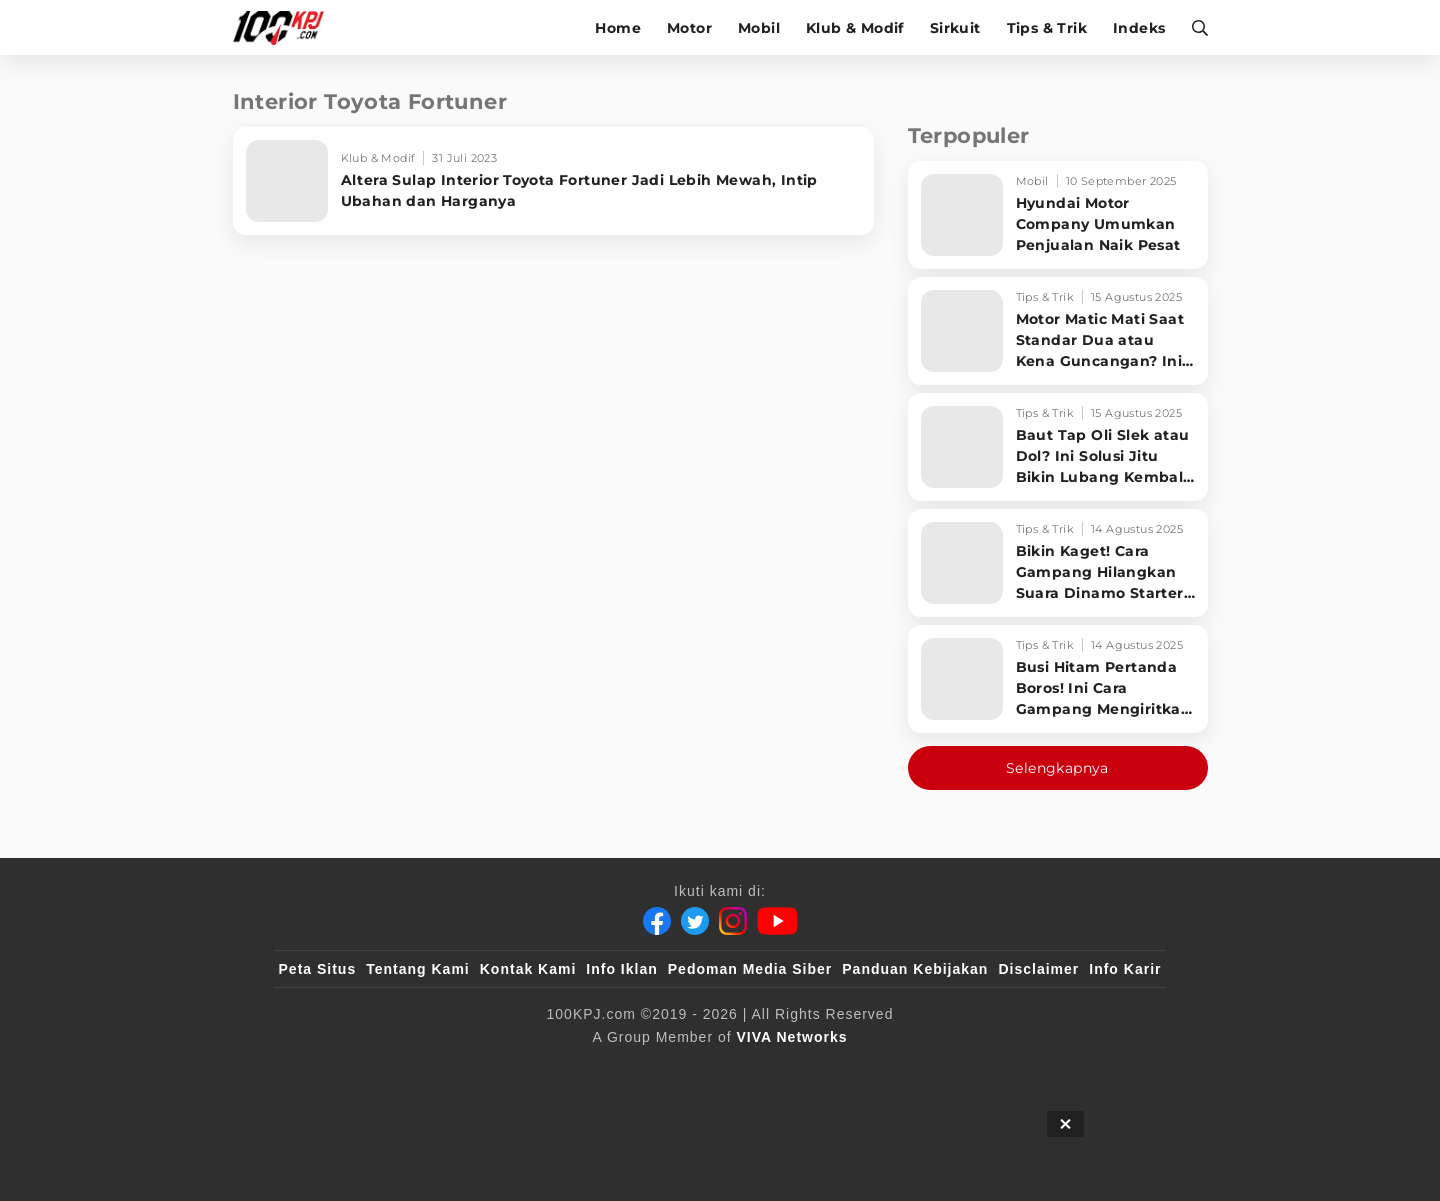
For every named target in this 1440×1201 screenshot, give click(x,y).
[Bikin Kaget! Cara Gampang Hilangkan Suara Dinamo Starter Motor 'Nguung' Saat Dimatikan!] (1058, 563)
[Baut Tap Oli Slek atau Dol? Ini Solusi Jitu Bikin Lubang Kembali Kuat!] (1058, 447)
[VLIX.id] (601, 1070)
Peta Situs (318, 969)
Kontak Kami (528, 969)
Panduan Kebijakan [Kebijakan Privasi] (915, 969)
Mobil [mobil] (759, 28)
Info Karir (1125, 969)
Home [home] (618, 28)
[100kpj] (427, 1070)
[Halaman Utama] (285, 27)
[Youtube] (777, 921)
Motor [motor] (689, 28)
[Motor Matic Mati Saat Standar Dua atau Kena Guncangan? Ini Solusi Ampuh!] (1058, 331)
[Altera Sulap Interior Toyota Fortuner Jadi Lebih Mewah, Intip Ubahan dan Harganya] (553, 181)
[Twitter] (695, 921)
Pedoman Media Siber (750, 969)
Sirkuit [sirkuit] (955, 28)
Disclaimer (1038, 969)
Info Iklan (621, 969)
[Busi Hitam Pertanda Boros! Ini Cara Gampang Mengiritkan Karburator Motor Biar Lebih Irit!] (1058, 679)
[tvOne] (759, 1070)
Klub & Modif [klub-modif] (855, 28)
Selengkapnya (1057, 768)
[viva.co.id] (332, 1070)
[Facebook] (657, 921)
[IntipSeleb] (1010, 1070)
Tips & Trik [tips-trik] (1047, 28)
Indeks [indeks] (1139, 28)
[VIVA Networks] (792, 1037)
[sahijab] (509, 1070)
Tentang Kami (418, 969)
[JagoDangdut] (1115, 1070)
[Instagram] (733, 921)
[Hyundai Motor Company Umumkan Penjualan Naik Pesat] (1058, 215)
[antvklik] (912, 1070)
